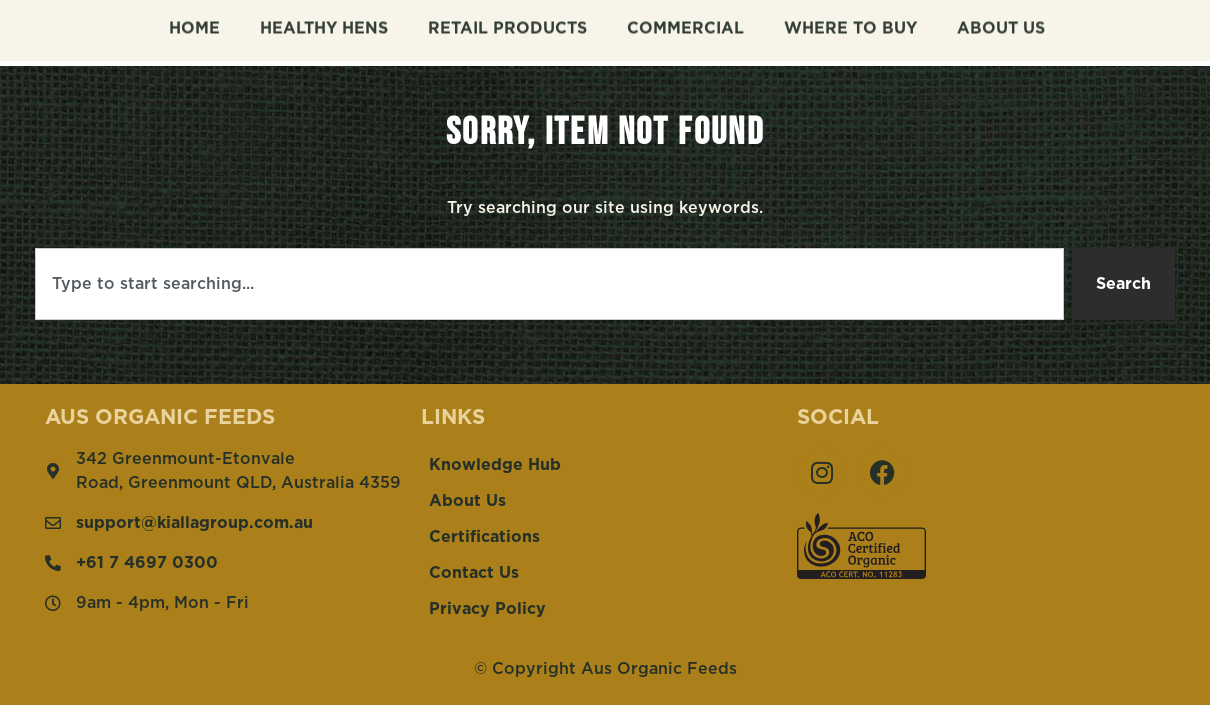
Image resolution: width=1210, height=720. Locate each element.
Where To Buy (850, 24)
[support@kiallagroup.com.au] (53, 523)
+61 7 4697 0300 (147, 563)
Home (194, 24)
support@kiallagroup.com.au (194, 523)
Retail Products (507, 24)
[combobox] (549, 284)
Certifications (484, 537)
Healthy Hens (324, 24)
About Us (1001, 24)
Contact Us (474, 573)
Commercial (685, 24)
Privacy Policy (487, 609)
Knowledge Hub (495, 465)
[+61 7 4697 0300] (53, 563)
